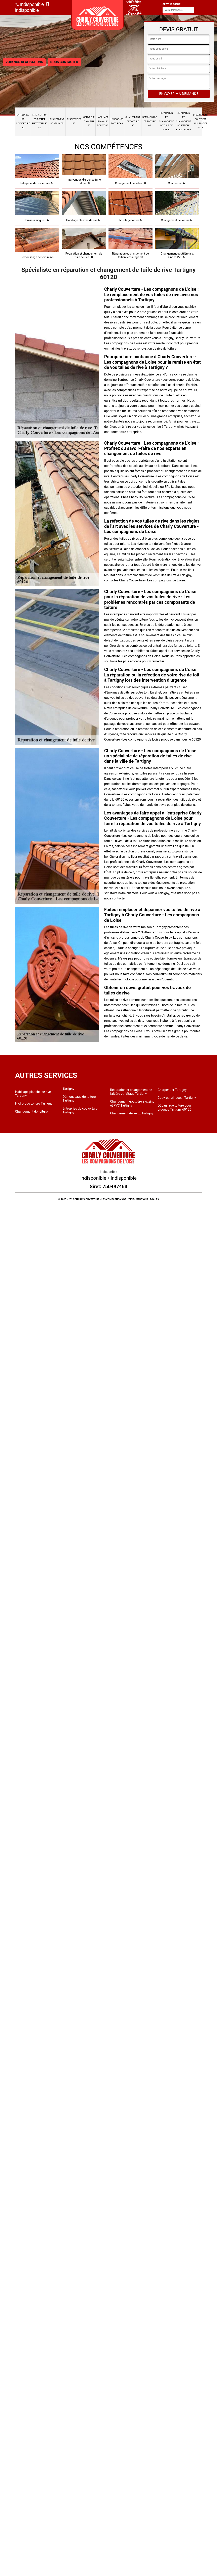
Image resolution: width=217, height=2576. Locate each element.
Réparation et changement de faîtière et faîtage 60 (183, 121)
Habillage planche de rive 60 (102, 121)
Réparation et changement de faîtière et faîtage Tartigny (131, 1092)
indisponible (29, 4)
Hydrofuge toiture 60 (117, 121)
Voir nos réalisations (24, 62)
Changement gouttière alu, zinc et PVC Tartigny (132, 1103)
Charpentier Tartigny (172, 1090)
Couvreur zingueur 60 (89, 121)
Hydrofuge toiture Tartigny (33, 1103)
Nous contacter (64, 62)
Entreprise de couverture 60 (23, 121)
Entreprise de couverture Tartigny (80, 1110)
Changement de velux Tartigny (131, 1113)
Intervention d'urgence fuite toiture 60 (39, 121)
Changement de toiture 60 (132, 121)
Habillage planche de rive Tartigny (33, 1094)
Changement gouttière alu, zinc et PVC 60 (200, 121)
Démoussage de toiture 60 (149, 121)
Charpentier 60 (74, 121)
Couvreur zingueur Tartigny (177, 1098)
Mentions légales (147, 1199)
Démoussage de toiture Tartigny (79, 1098)
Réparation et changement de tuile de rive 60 (166, 121)
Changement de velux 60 (56, 121)
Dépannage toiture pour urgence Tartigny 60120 (174, 1107)
